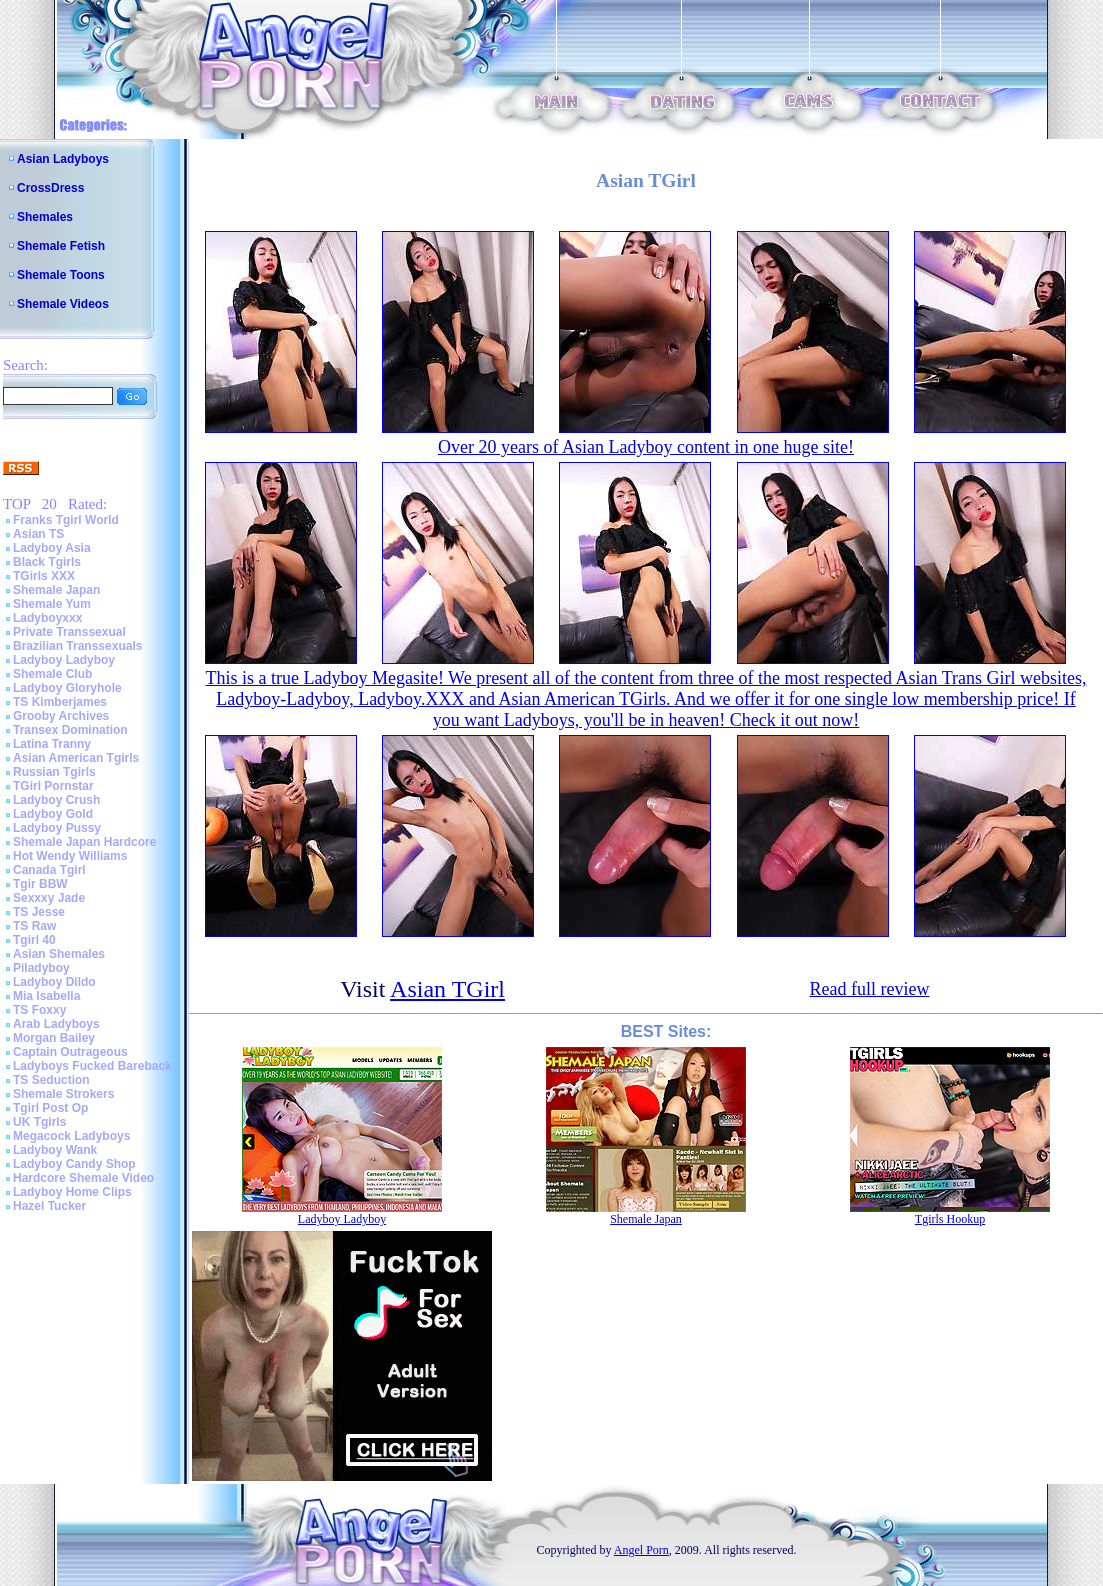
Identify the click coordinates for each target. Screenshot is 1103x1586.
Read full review (869, 989)
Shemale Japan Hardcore (84, 842)
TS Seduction (51, 1080)
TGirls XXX (44, 576)
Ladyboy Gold (53, 814)
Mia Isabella (46, 996)
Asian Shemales (59, 954)
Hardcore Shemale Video (83, 1178)
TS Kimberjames (60, 702)
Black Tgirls (47, 562)
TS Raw (34, 926)
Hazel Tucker (49, 1206)
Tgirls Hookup (950, 1219)
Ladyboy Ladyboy (64, 660)
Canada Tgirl (49, 870)
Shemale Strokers (63, 1094)
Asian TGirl (447, 989)
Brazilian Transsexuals (77, 646)
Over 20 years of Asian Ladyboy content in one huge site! (646, 447)
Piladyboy (41, 968)
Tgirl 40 (34, 940)
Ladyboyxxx (47, 618)
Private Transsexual (69, 632)
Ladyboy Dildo (54, 982)
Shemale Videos (63, 304)
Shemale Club (52, 674)
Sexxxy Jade (49, 898)
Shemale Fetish (61, 246)
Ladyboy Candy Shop (74, 1164)
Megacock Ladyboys (71, 1136)
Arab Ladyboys (56, 1024)
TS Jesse (39, 912)
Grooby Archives (61, 716)
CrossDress (50, 188)
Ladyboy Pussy (57, 828)
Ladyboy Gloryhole (67, 688)
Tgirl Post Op (50, 1108)
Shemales (45, 217)
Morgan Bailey (54, 1038)
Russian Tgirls (54, 772)
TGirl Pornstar (53, 786)
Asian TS (38, 534)
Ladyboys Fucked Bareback (92, 1066)
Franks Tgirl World (66, 520)
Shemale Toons (61, 275)
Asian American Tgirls (76, 758)
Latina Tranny (52, 744)
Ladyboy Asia (52, 548)
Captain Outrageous (70, 1052)
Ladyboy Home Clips (72, 1192)
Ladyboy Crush (56, 800)
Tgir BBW (40, 884)
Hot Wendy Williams (70, 856)
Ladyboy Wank (55, 1150)
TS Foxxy (39, 1010)
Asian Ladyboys (63, 159)
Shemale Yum (52, 604)
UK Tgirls (39, 1122)
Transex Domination (70, 730)
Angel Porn (641, 1550)
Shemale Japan (56, 590)
